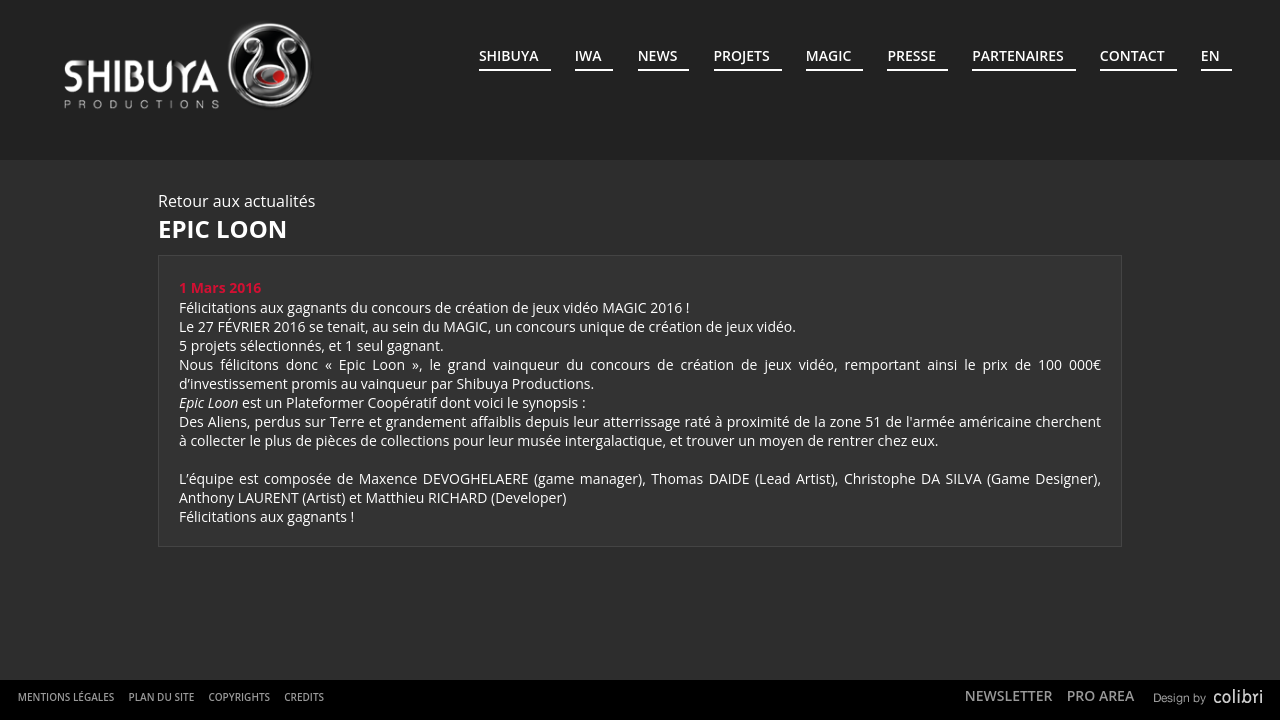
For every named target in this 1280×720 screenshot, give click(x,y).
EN (1210, 55)
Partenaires (1017, 55)
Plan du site (161, 697)
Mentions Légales (66, 697)
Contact (1132, 55)
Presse (911, 55)
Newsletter (1009, 695)
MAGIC (828, 55)
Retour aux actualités (236, 201)
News (658, 55)
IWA (588, 55)
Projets (742, 55)
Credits (304, 697)
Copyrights (239, 697)
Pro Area (1100, 695)
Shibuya (509, 55)
